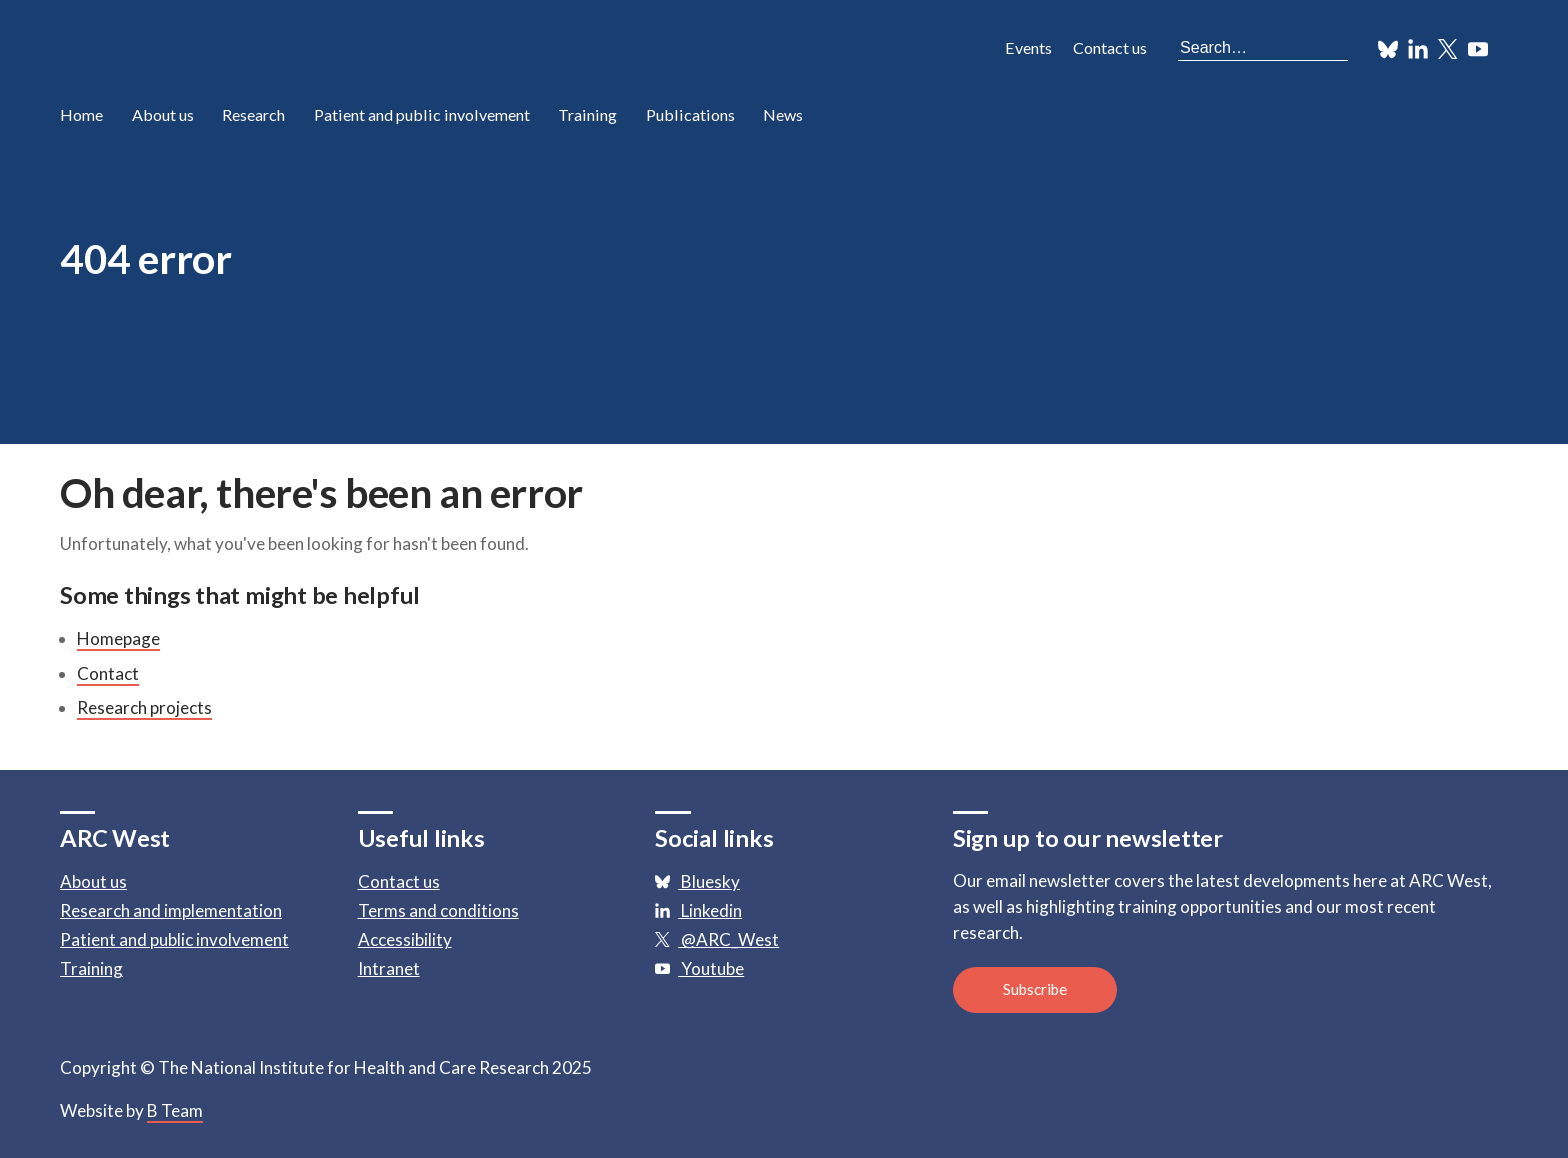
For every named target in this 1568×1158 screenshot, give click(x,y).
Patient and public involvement (422, 114)
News (783, 114)
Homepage (118, 638)
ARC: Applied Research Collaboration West (240, 50)
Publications (690, 114)
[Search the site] (1263, 47)
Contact (108, 673)
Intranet (389, 968)
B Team (175, 1110)
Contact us (1110, 47)
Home (81, 114)
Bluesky (697, 881)
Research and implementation (171, 910)
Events (1028, 47)
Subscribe (1035, 989)
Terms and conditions (438, 910)
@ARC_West (717, 939)
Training (587, 114)
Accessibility (405, 939)
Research (253, 114)
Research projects (144, 707)
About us (163, 114)
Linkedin (698, 910)
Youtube (699, 968)
